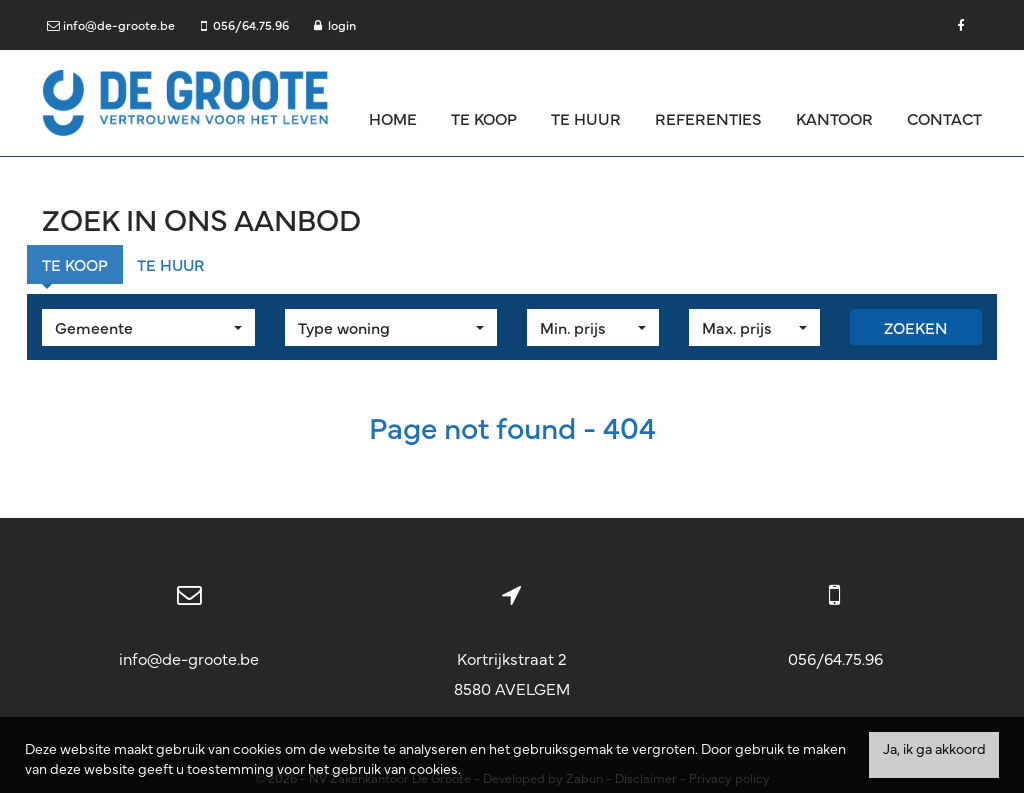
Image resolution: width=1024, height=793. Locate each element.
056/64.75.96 (835, 658)
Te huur (586, 118)
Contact (944, 118)
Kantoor (834, 118)
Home (393, 118)
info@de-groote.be (189, 658)
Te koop (484, 118)
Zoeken (916, 327)
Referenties (708, 118)
